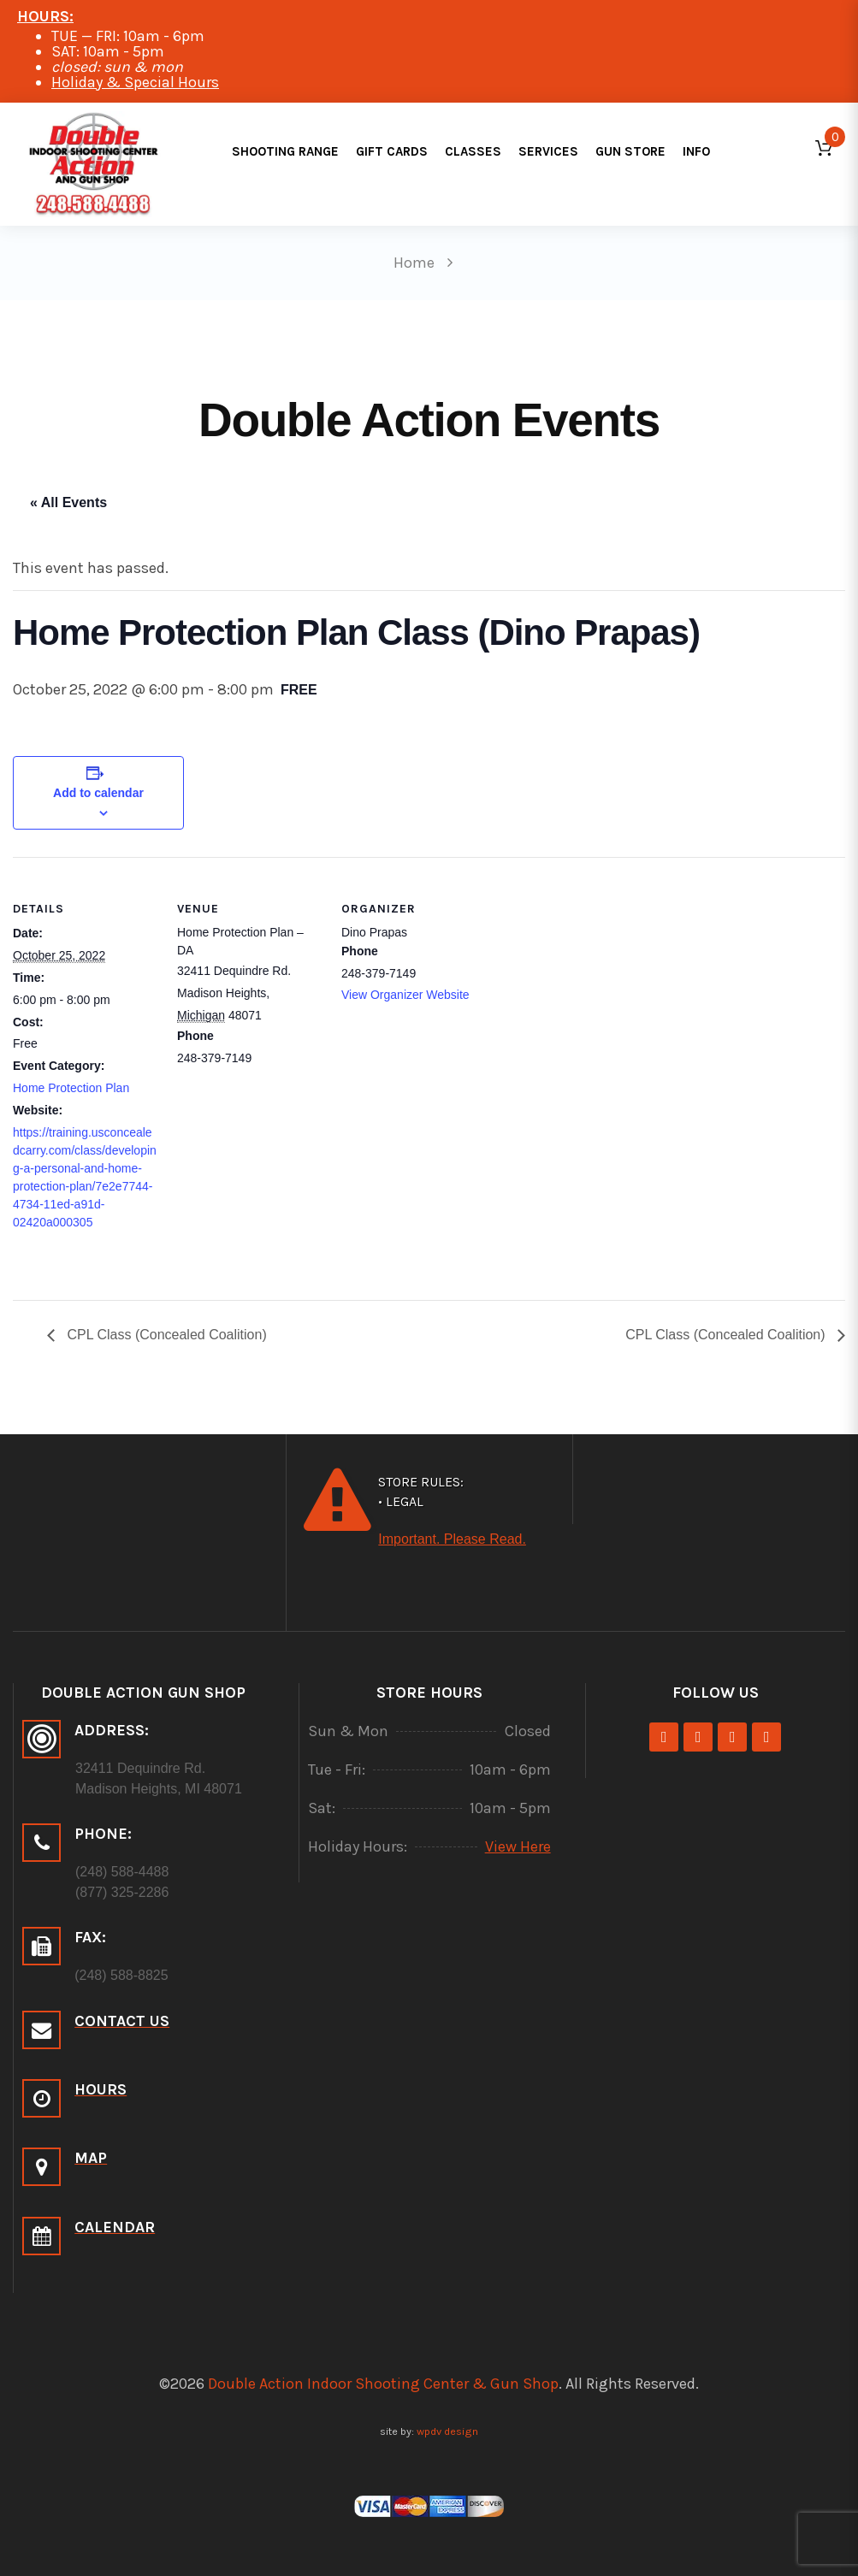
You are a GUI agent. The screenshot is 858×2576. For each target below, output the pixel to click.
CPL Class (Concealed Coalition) (165, 1334)
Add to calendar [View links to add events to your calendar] (98, 793)
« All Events (68, 502)
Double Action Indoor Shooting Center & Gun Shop (383, 2383)
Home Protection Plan (71, 1088)
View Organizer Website (405, 994)
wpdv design (447, 2431)
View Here (518, 1846)
